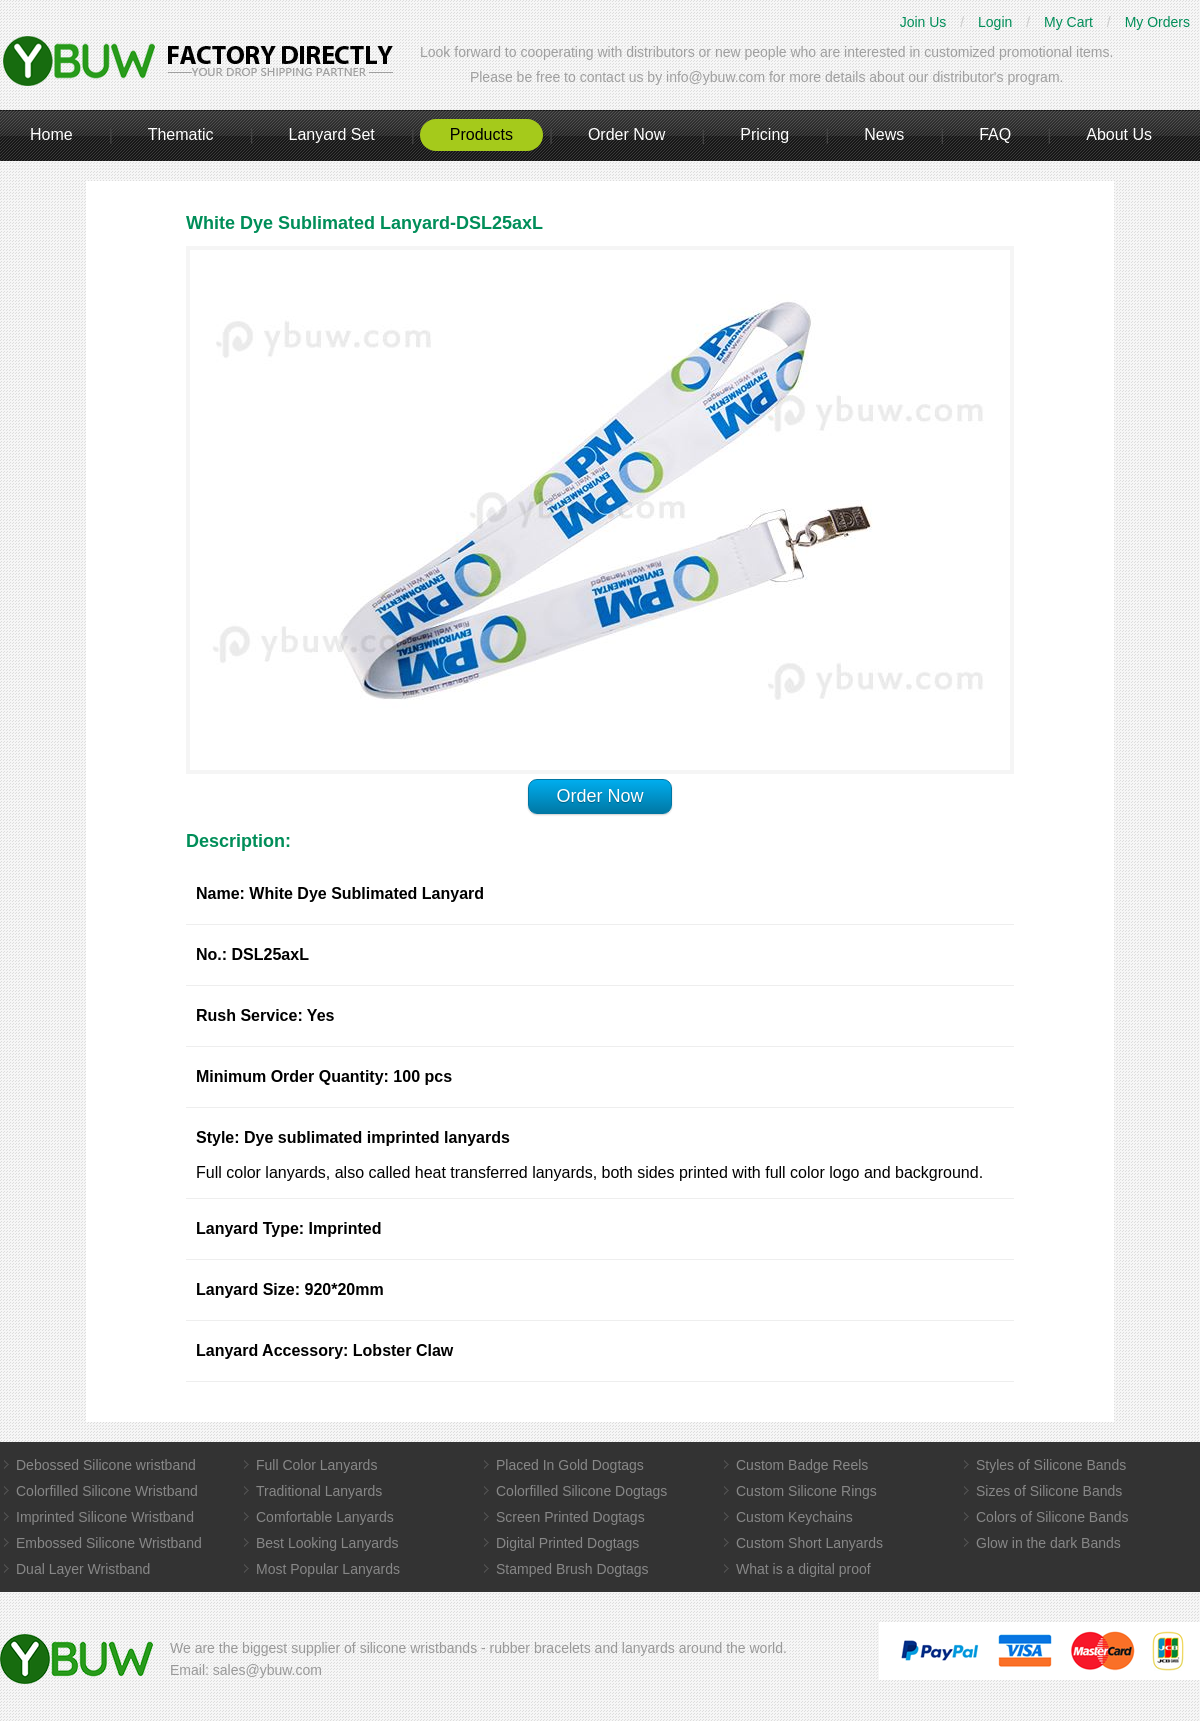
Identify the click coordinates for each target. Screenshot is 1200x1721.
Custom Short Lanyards (809, 1543)
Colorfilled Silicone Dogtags (581, 1491)
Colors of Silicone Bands (1052, 1517)
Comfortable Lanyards (325, 1517)
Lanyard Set (331, 134)
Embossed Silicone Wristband (109, 1543)
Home (51, 134)
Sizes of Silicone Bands (1049, 1491)
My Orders (1157, 22)
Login (995, 22)
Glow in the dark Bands (1048, 1543)
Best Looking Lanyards (327, 1543)
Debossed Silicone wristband (106, 1465)
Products (481, 134)
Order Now (626, 134)
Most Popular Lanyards (328, 1569)
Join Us (923, 22)
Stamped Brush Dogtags (572, 1569)
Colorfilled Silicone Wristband (107, 1491)
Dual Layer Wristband (83, 1569)
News (884, 134)
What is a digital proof (803, 1569)
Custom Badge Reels (802, 1465)
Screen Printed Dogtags (570, 1517)
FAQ (995, 134)
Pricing (764, 134)
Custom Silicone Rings (806, 1491)
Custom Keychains (794, 1517)
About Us (1119, 134)
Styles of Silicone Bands (1051, 1465)
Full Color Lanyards (316, 1465)
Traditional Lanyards (319, 1491)
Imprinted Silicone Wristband (105, 1517)
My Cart (1068, 22)
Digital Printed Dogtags (567, 1543)
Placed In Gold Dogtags (570, 1465)
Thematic (181, 134)
